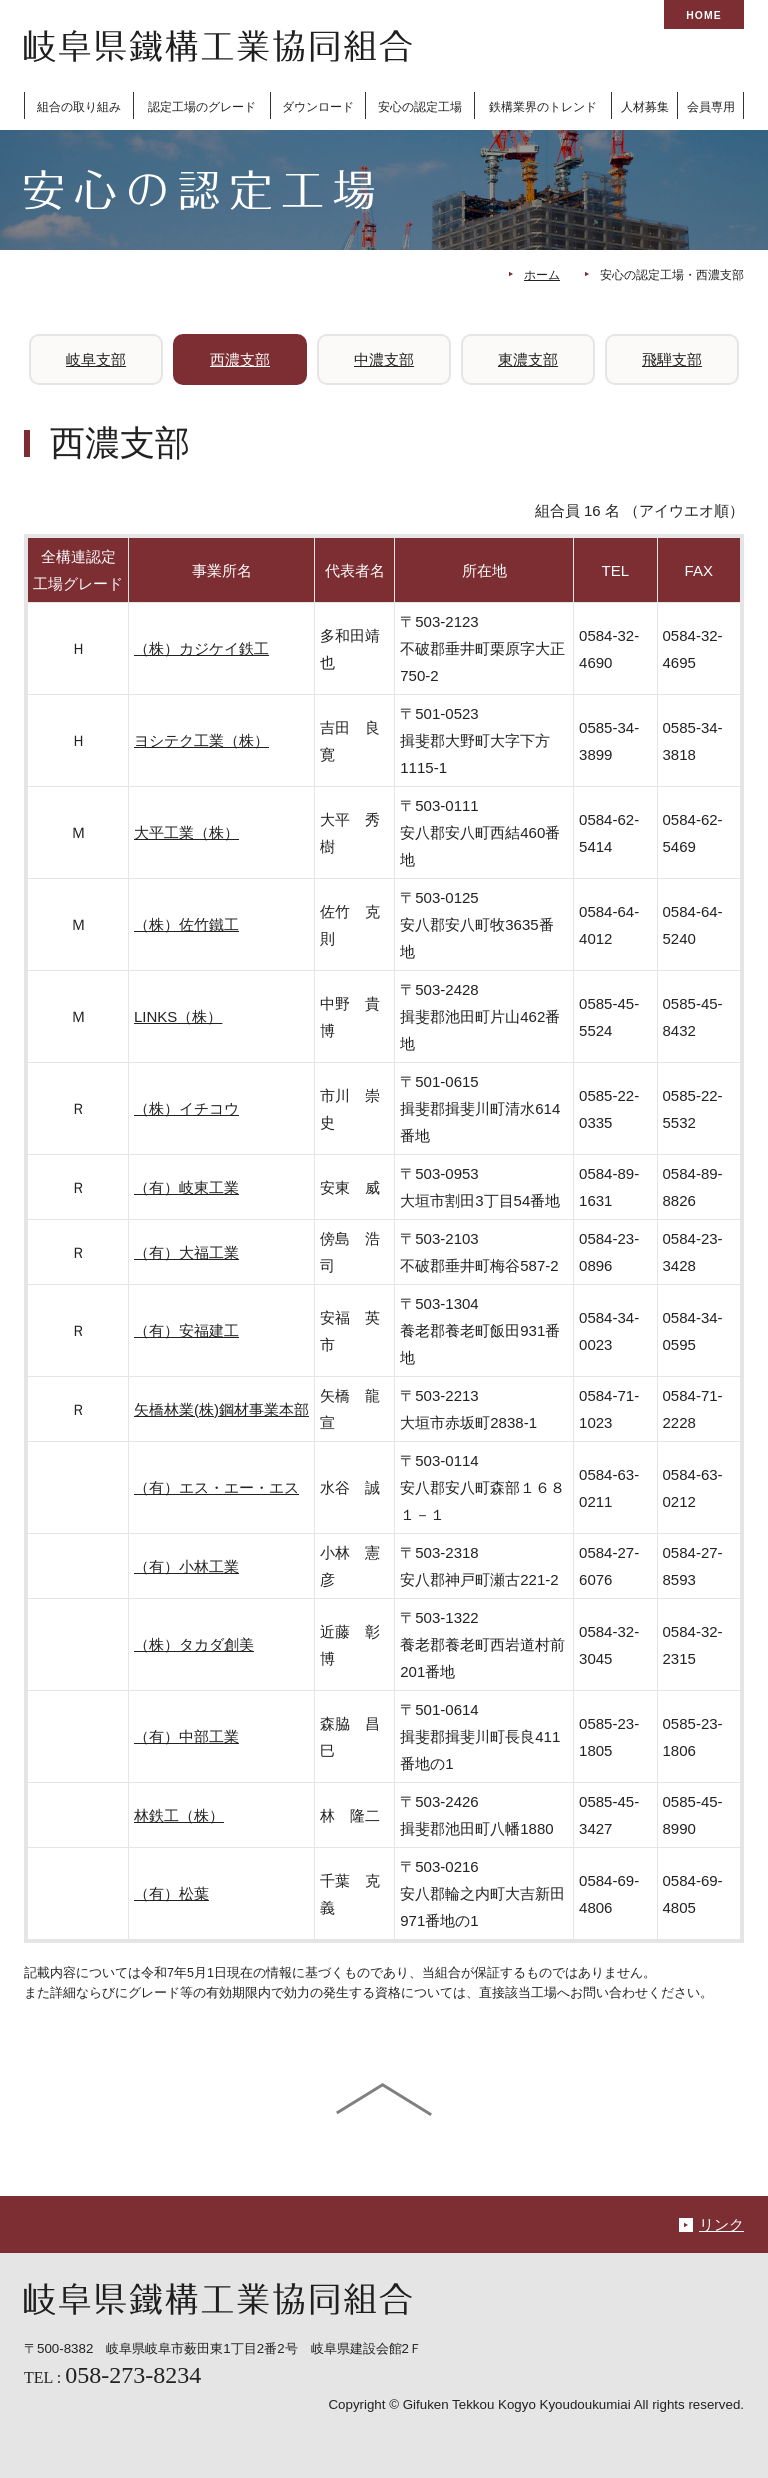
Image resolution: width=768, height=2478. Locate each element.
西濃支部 (240, 359)
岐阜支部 (96, 359)
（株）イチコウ (186, 1108)
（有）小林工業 (186, 1566)
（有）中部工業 (186, 1736)
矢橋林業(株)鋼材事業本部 (221, 1409)
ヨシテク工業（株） (201, 740)
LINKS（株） (178, 1016)
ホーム (542, 275)
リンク (721, 2224)
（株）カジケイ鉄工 (201, 648)
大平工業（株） (186, 832)
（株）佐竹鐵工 (186, 924)
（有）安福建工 (186, 1330)
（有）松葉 (171, 1893)
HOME (703, 15)
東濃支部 (528, 359)
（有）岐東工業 (186, 1187)
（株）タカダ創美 (194, 1644)
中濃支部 (384, 359)
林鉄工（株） (179, 1815)
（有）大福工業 (186, 1252)
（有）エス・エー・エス (216, 1487)
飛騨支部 (672, 359)
